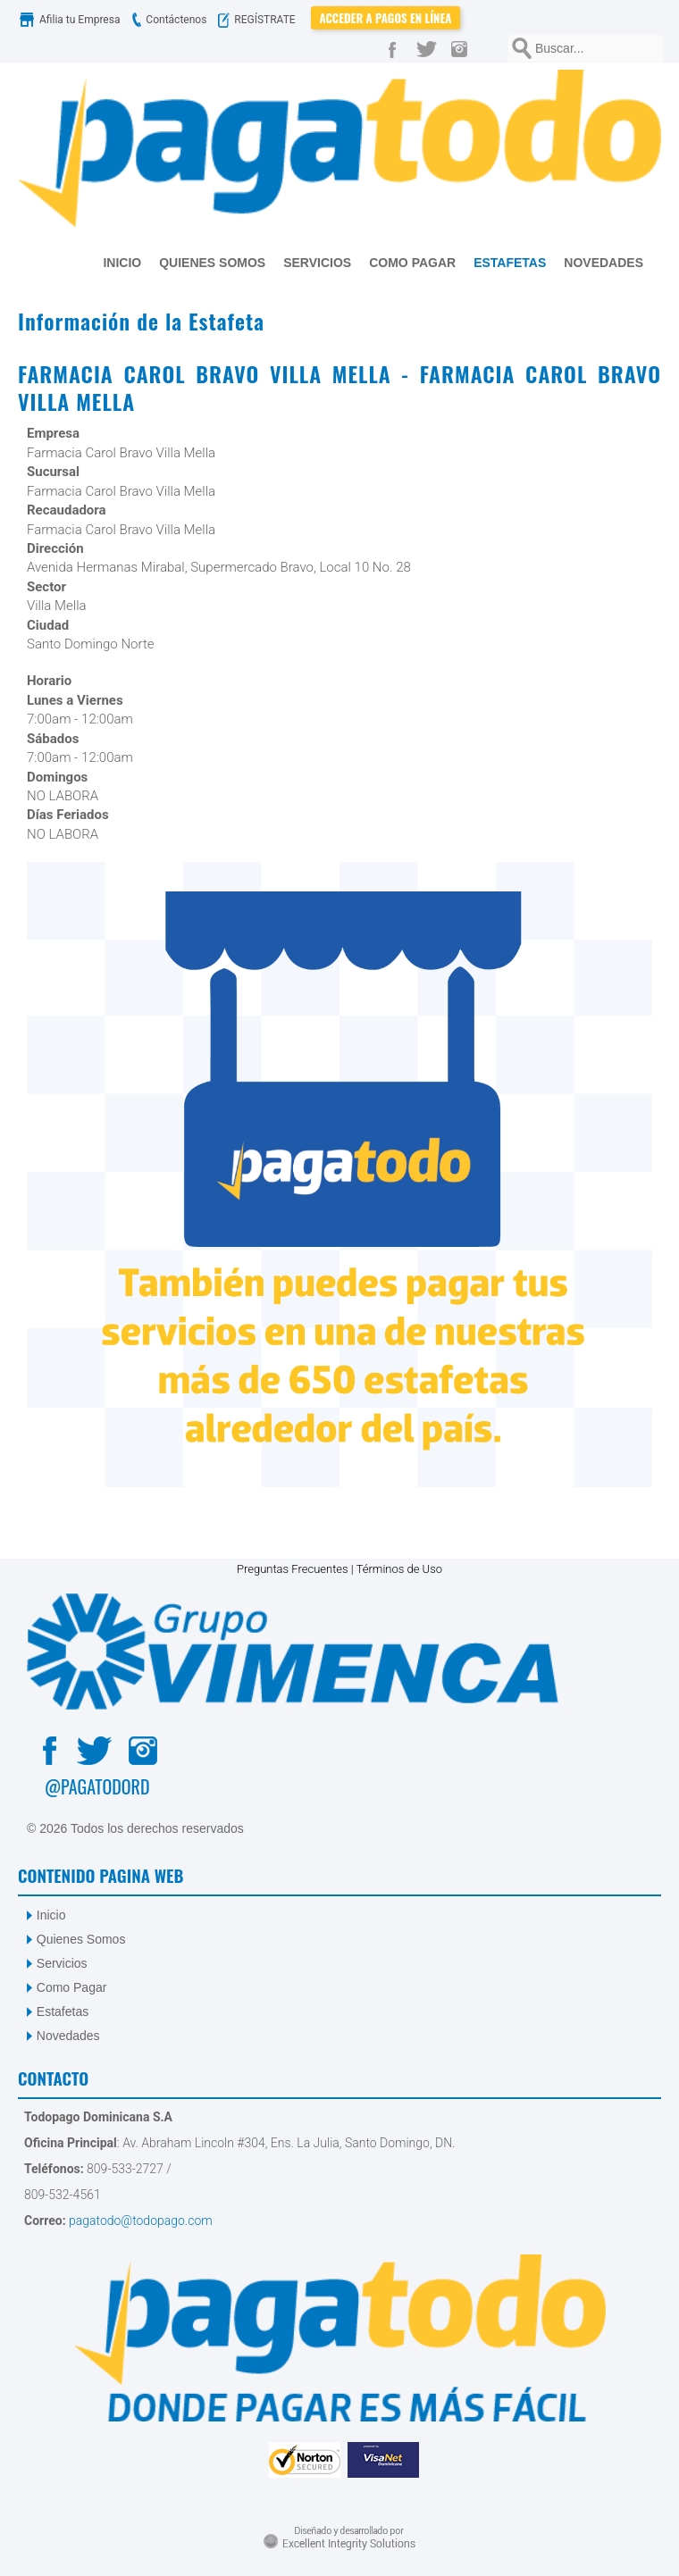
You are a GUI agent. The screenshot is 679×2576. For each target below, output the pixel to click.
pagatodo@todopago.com (139, 2220)
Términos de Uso (399, 1569)
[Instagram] (464, 48)
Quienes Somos (81, 1939)
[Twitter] (430, 48)
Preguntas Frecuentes (292, 1569)
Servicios (62, 1963)
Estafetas (62, 2011)
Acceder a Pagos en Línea (386, 18)
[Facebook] (396, 48)
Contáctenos (167, 19)
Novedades (68, 2035)
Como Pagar (72, 1987)
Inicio (51, 1915)
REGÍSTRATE (260, 19)
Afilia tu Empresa (71, 19)
